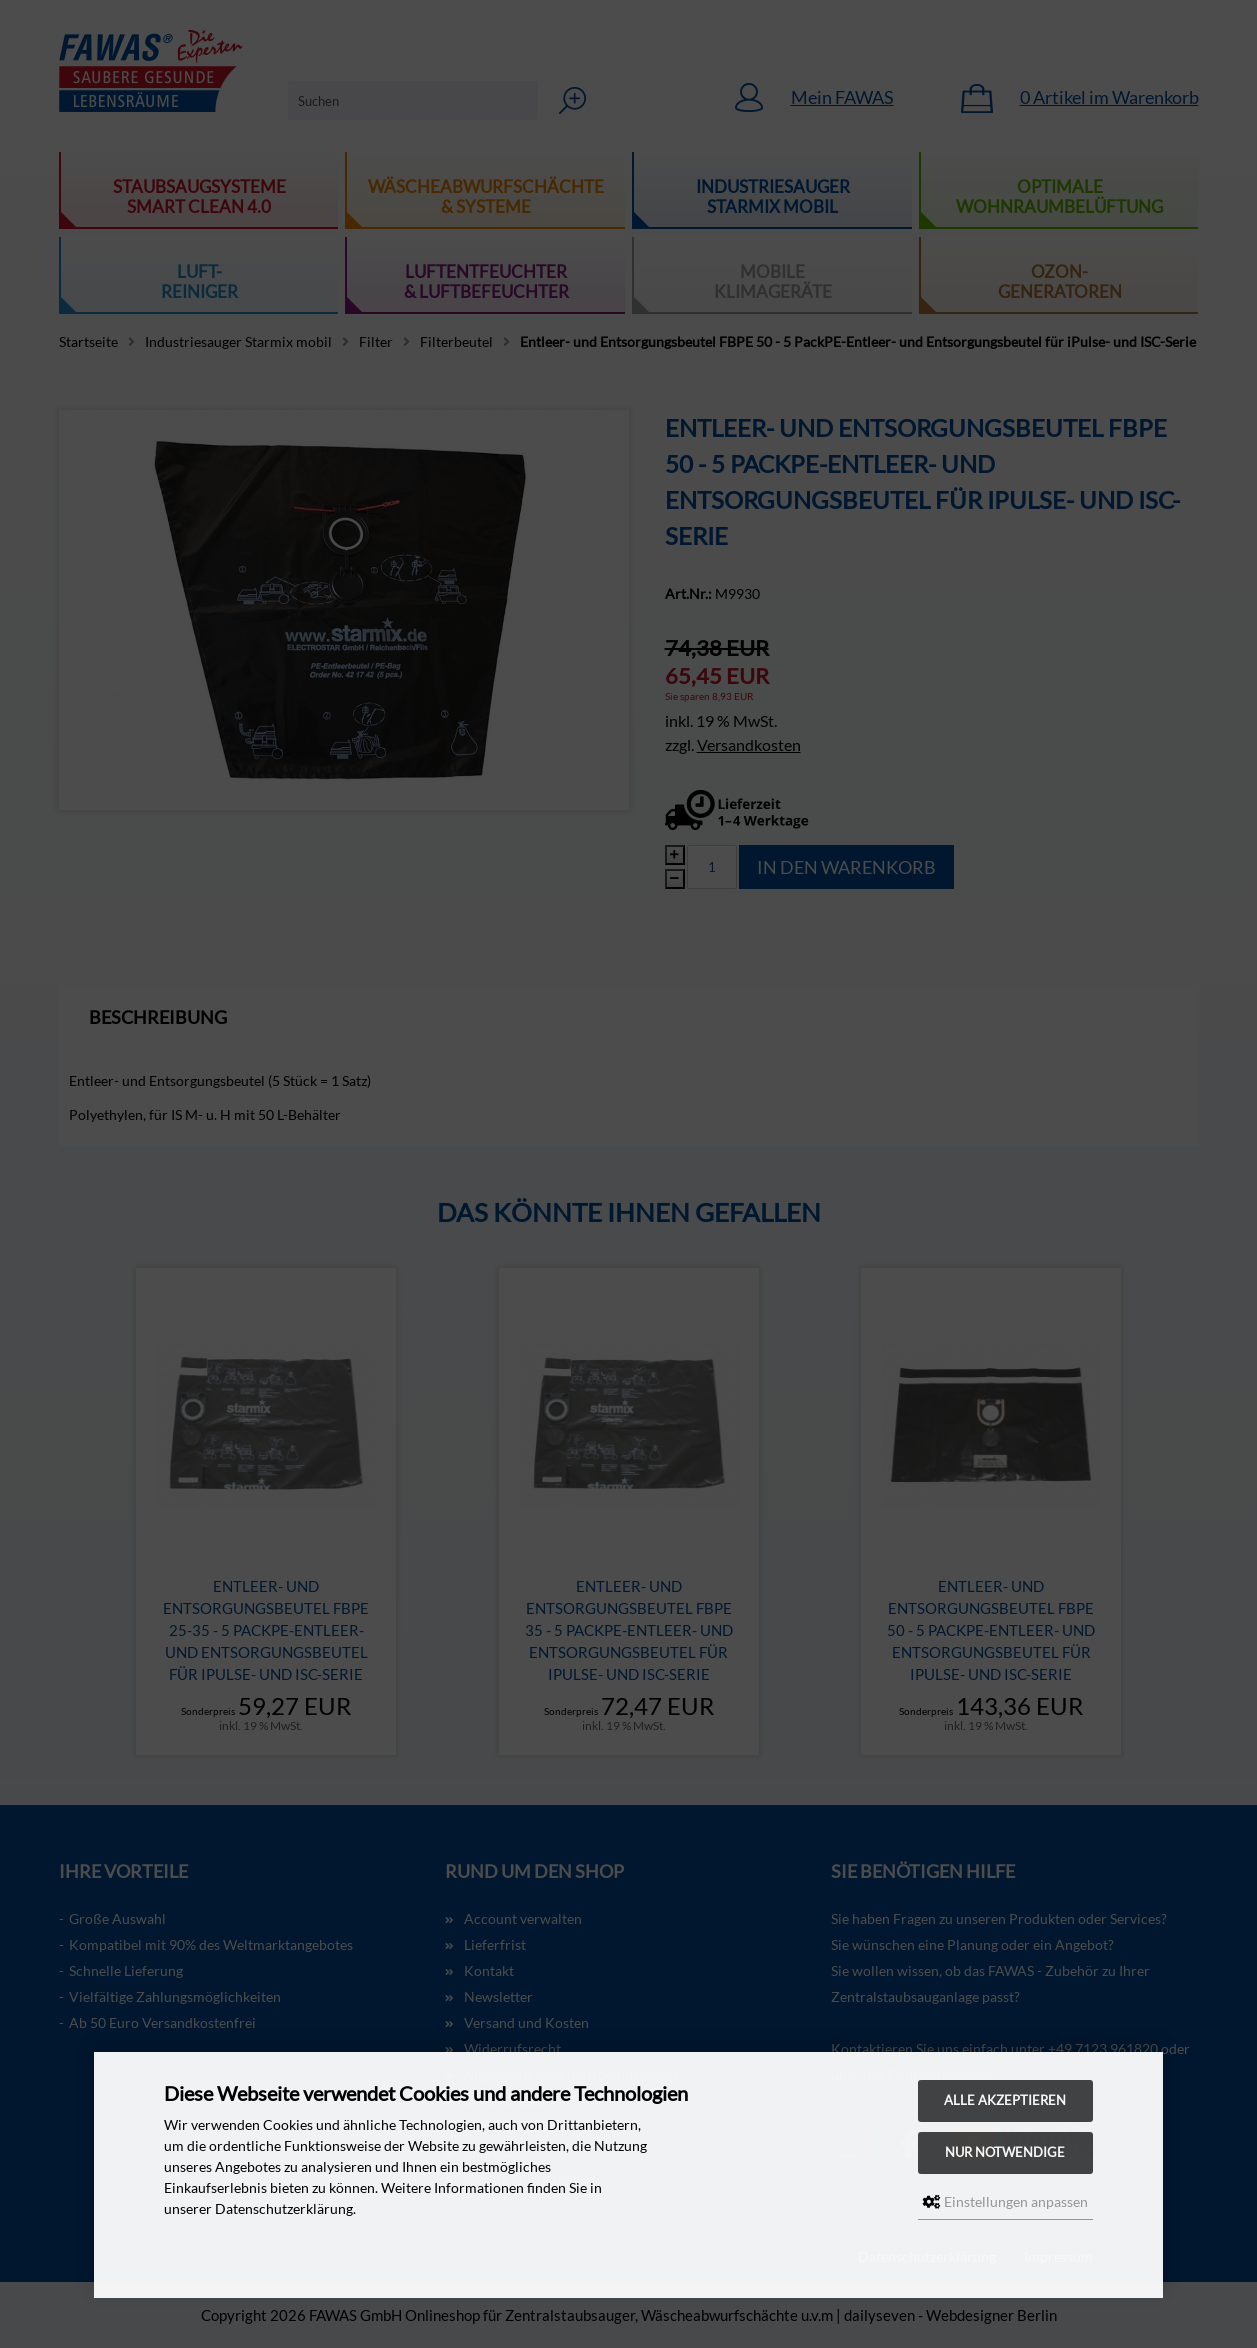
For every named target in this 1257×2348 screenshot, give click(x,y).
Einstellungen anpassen (1005, 2201)
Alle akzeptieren (1005, 2100)
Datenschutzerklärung (927, 2256)
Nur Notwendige (1005, 2152)
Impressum (1058, 2256)
